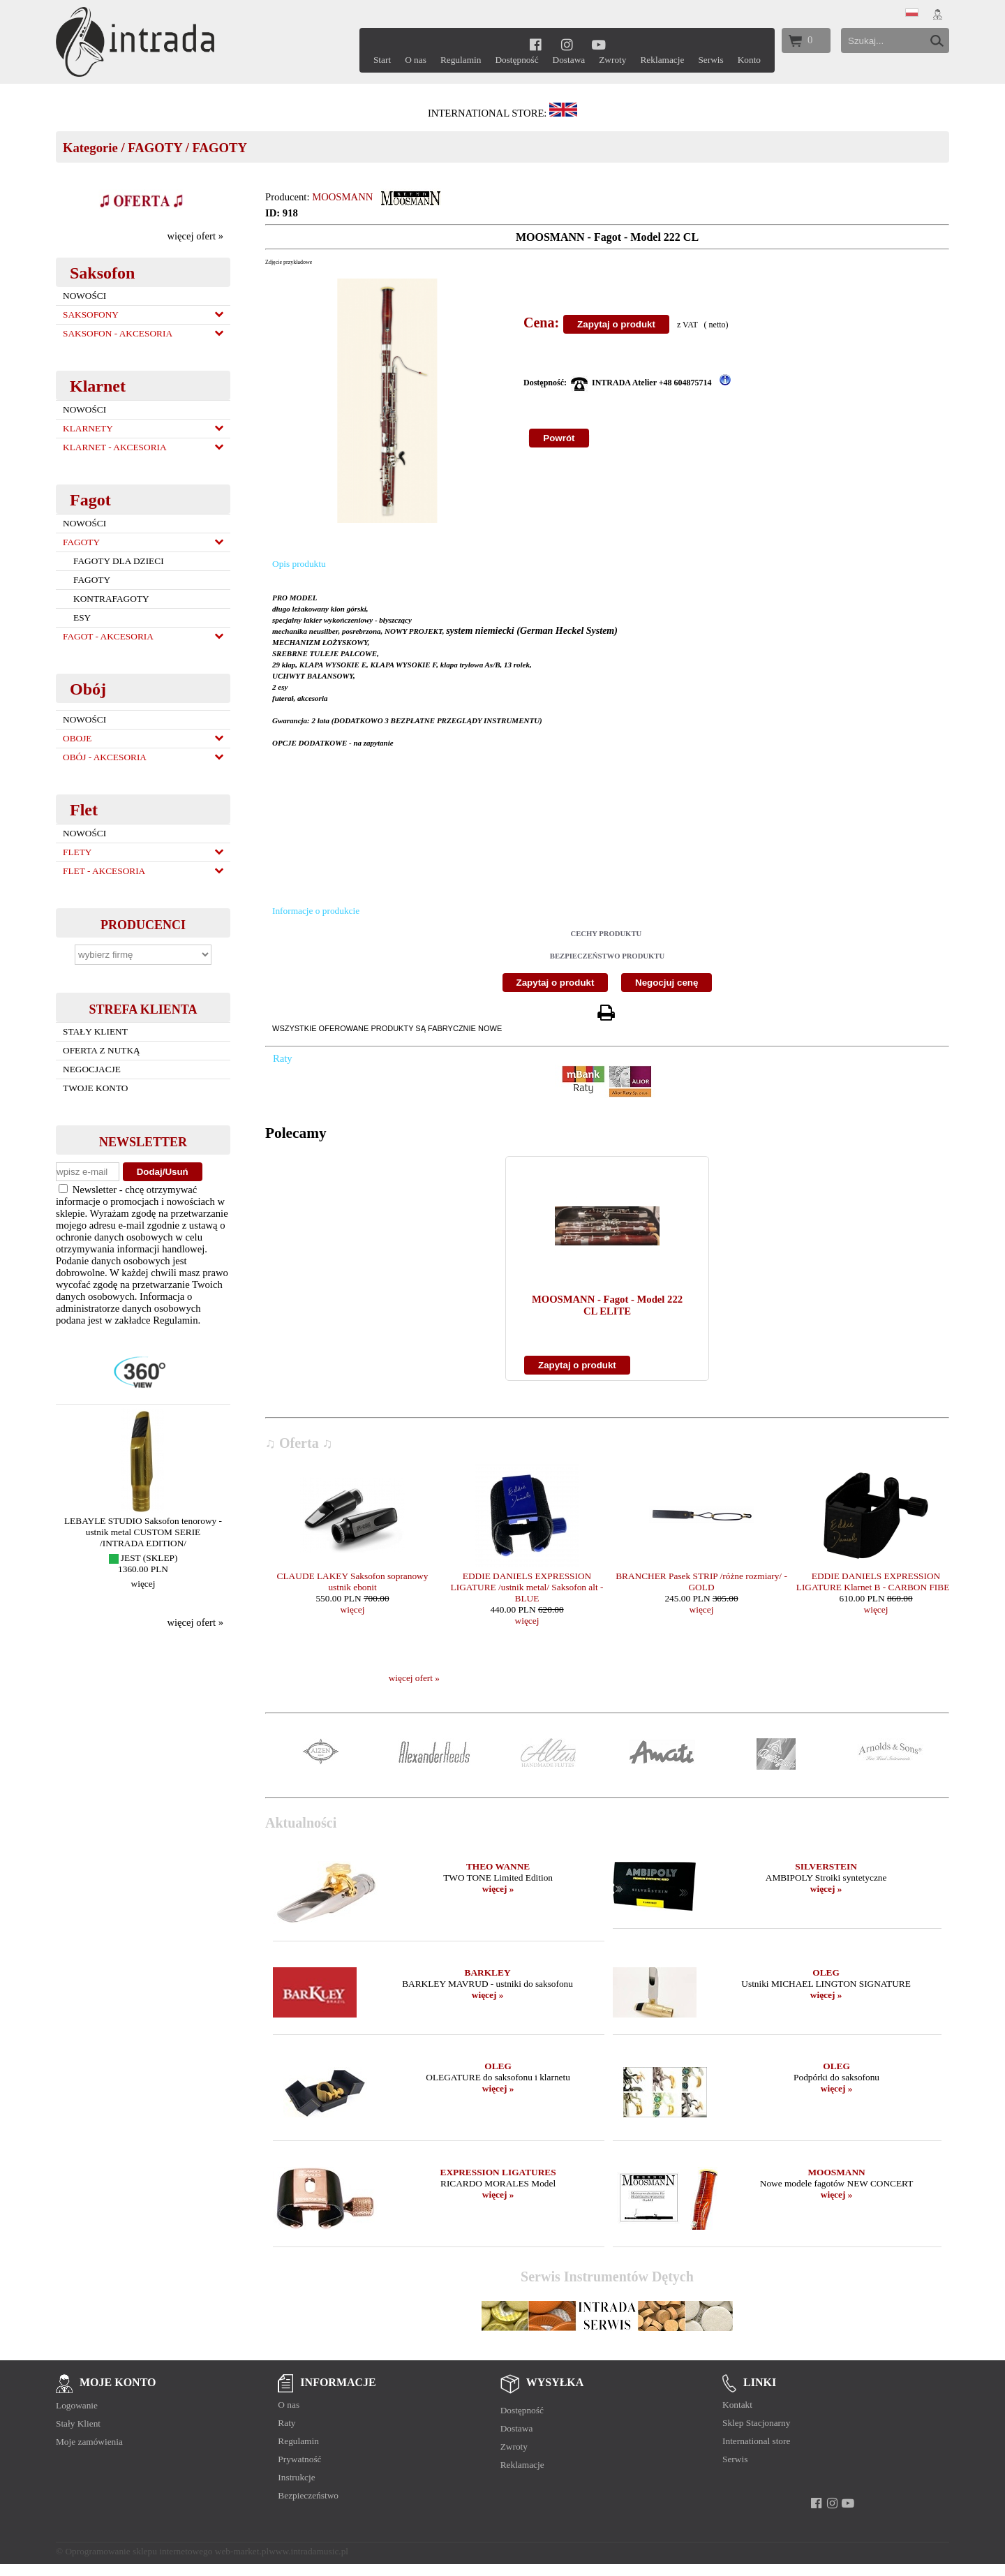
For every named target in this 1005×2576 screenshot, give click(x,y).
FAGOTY (155, 147)
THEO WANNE (498, 1866)
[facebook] (535, 44)
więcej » (498, 1888)
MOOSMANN (342, 196)
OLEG (826, 1972)
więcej (143, 1583)
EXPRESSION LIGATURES (498, 2172)
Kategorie (90, 147)
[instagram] (567, 44)
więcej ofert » (195, 236)
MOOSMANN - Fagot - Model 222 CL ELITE (607, 1305)
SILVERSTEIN (825, 1866)
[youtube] (598, 44)
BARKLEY (488, 1972)
